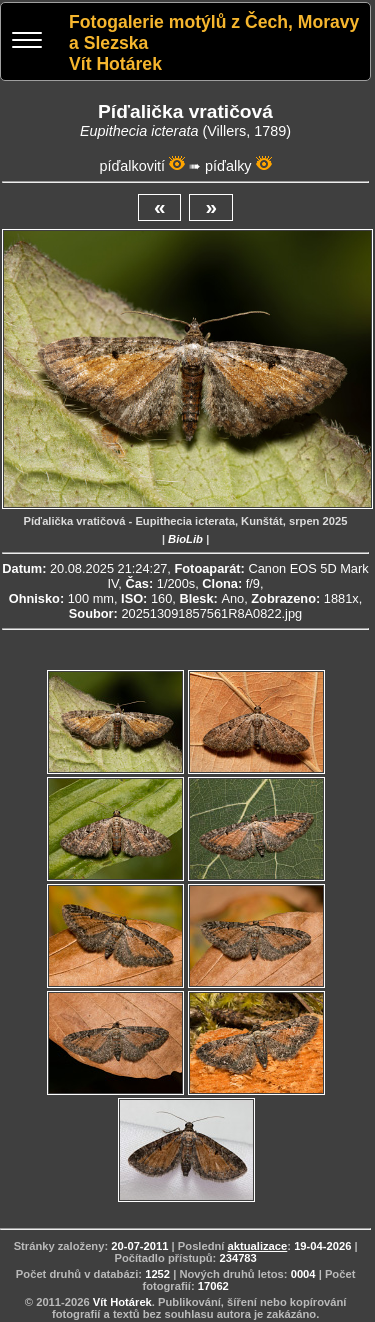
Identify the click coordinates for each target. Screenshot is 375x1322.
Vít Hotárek (122, 1302)
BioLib (185, 539)
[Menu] (27, 42)
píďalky (228, 166)
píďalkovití (132, 166)
